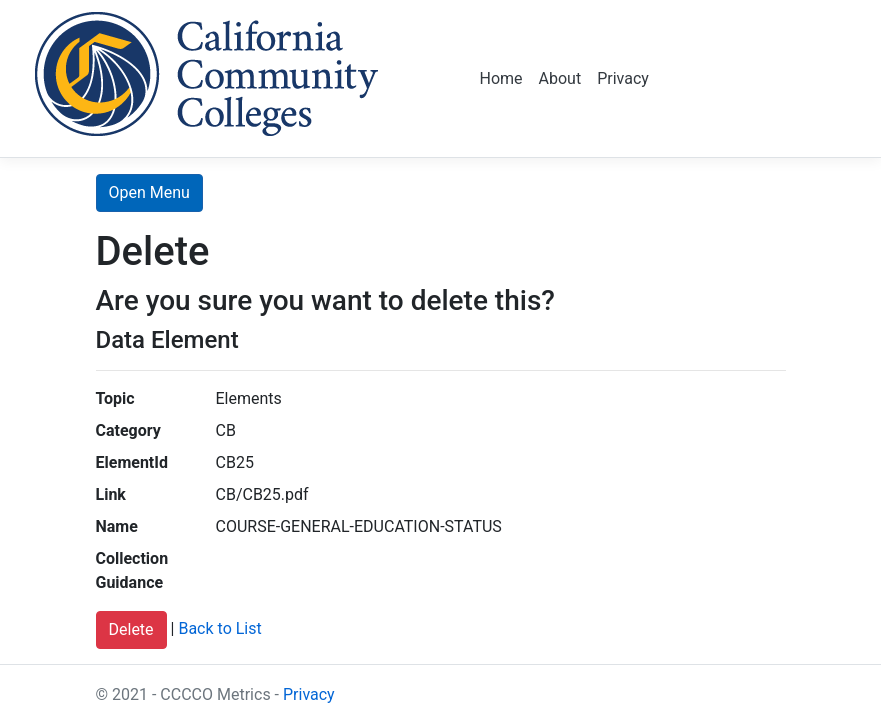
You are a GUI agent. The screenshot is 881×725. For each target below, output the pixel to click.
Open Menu (149, 192)
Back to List (219, 629)
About (560, 78)
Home (501, 78)
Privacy (623, 78)
